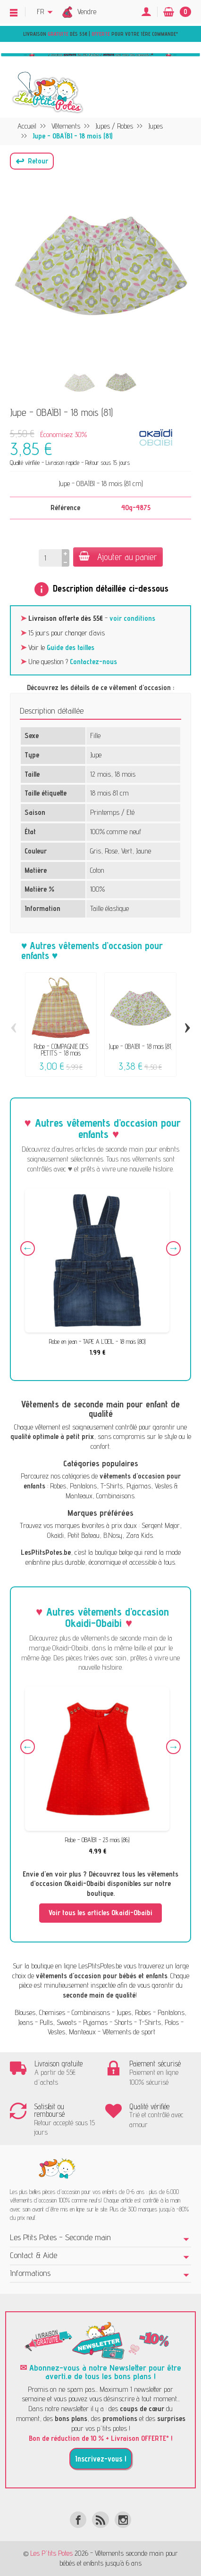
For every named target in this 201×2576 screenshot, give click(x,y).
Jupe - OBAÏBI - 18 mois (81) (140, 1046)
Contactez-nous (93, 661)
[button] (32, 161)
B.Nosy (112, 1535)
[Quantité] (50, 558)
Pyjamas (138, 1485)
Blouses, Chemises (40, 2012)
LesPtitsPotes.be (100, 1965)
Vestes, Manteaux (72, 2031)
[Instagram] (123, 2519)
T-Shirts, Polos (159, 2022)
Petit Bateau (83, 1535)
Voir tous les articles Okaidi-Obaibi (100, 1912)
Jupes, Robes (134, 2012)
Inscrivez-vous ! (100, 2458)
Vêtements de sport (128, 2031)
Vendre (86, 11)
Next (173, 1248)
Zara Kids (139, 1535)
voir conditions (132, 618)
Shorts (123, 2022)
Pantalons (83, 1485)
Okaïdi (55, 1535)
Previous (27, 1248)
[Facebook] (78, 2519)
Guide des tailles (70, 647)
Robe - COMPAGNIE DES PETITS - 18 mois (61, 1049)
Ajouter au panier (118, 556)
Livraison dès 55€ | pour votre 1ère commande (99, 34)
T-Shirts (111, 1485)
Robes (58, 1485)
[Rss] (100, 2519)
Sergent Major (161, 1525)
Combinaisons (115, 1495)
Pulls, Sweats (58, 2022)
